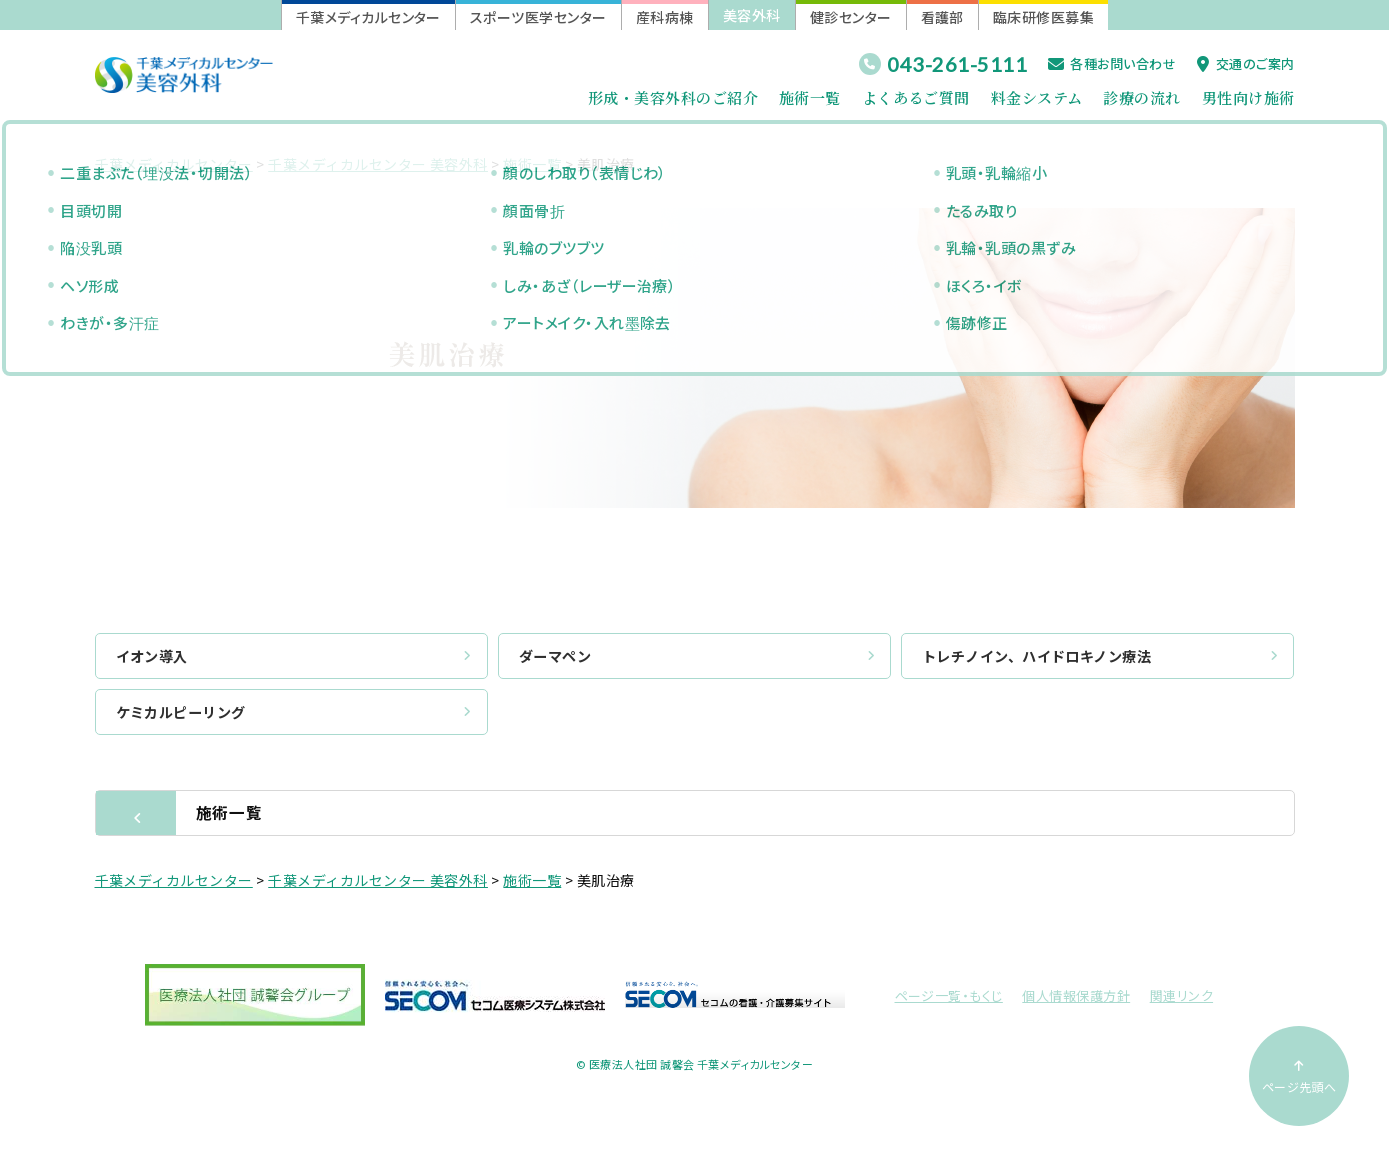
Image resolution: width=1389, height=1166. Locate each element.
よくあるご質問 (916, 97)
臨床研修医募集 (1043, 17)
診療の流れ (1141, 97)
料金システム (1037, 97)
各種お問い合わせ (1112, 64)
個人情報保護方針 (1076, 1001)
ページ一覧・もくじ (949, 1001)
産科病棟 (665, 17)
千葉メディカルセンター (368, 17)
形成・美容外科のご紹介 (673, 97)
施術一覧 (810, 97)
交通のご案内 (1245, 64)
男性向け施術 (1248, 97)
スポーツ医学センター (538, 17)
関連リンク (1181, 1001)
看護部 (942, 17)
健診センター (851, 17)
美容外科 (752, 15)
